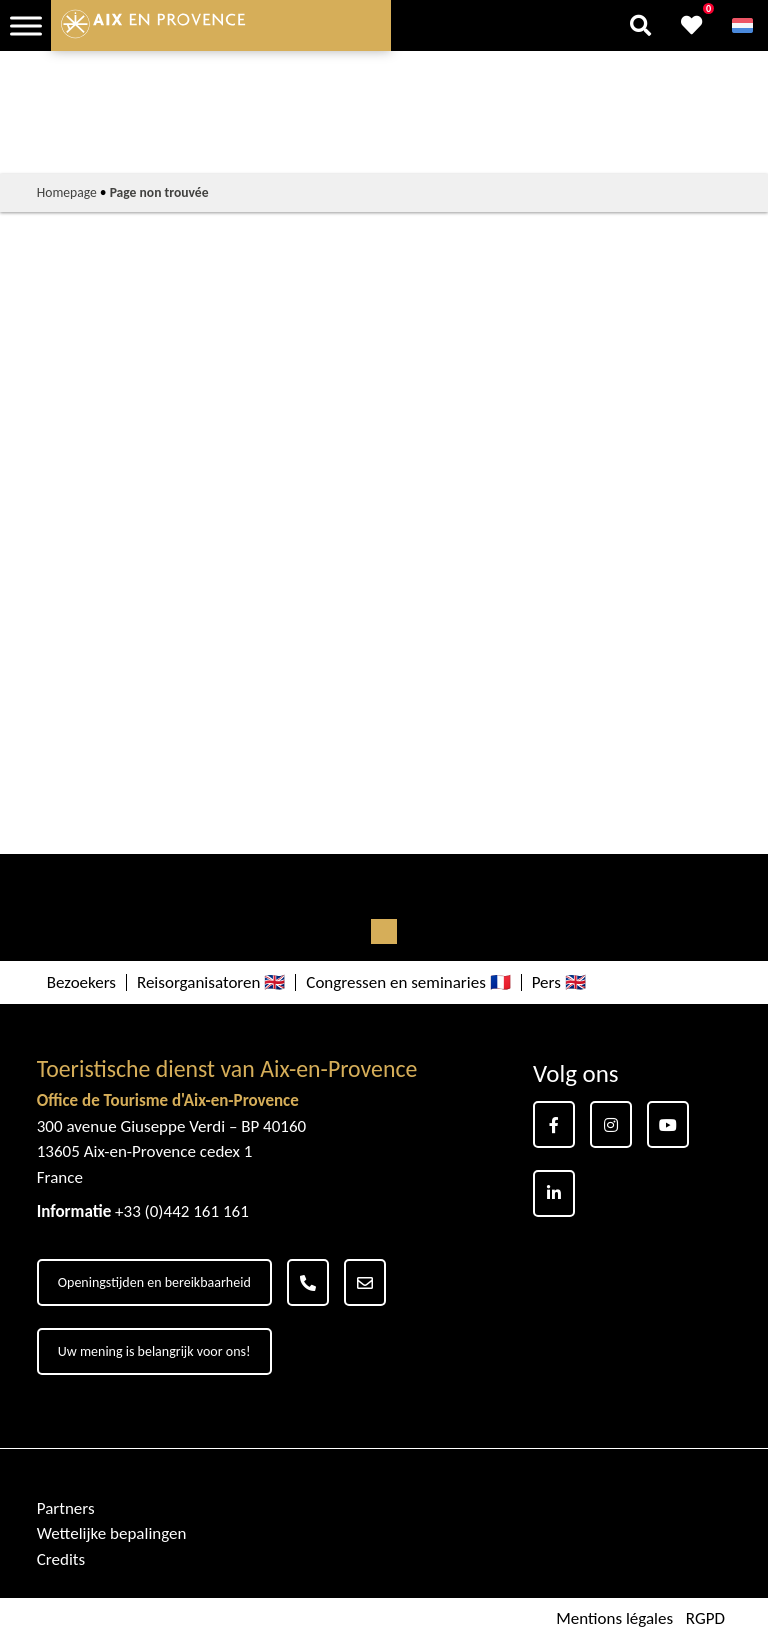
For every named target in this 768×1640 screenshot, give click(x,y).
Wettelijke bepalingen (112, 1533)
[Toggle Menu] (26, 25)
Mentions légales (614, 1618)
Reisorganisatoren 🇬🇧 (211, 982)
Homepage (67, 192)
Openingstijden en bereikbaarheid (154, 1282)
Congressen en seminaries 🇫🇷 (408, 982)
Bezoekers (81, 982)
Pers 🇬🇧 (559, 982)
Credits (61, 1559)
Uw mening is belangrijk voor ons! (154, 1351)
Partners (66, 1508)
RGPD (705, 1618)
